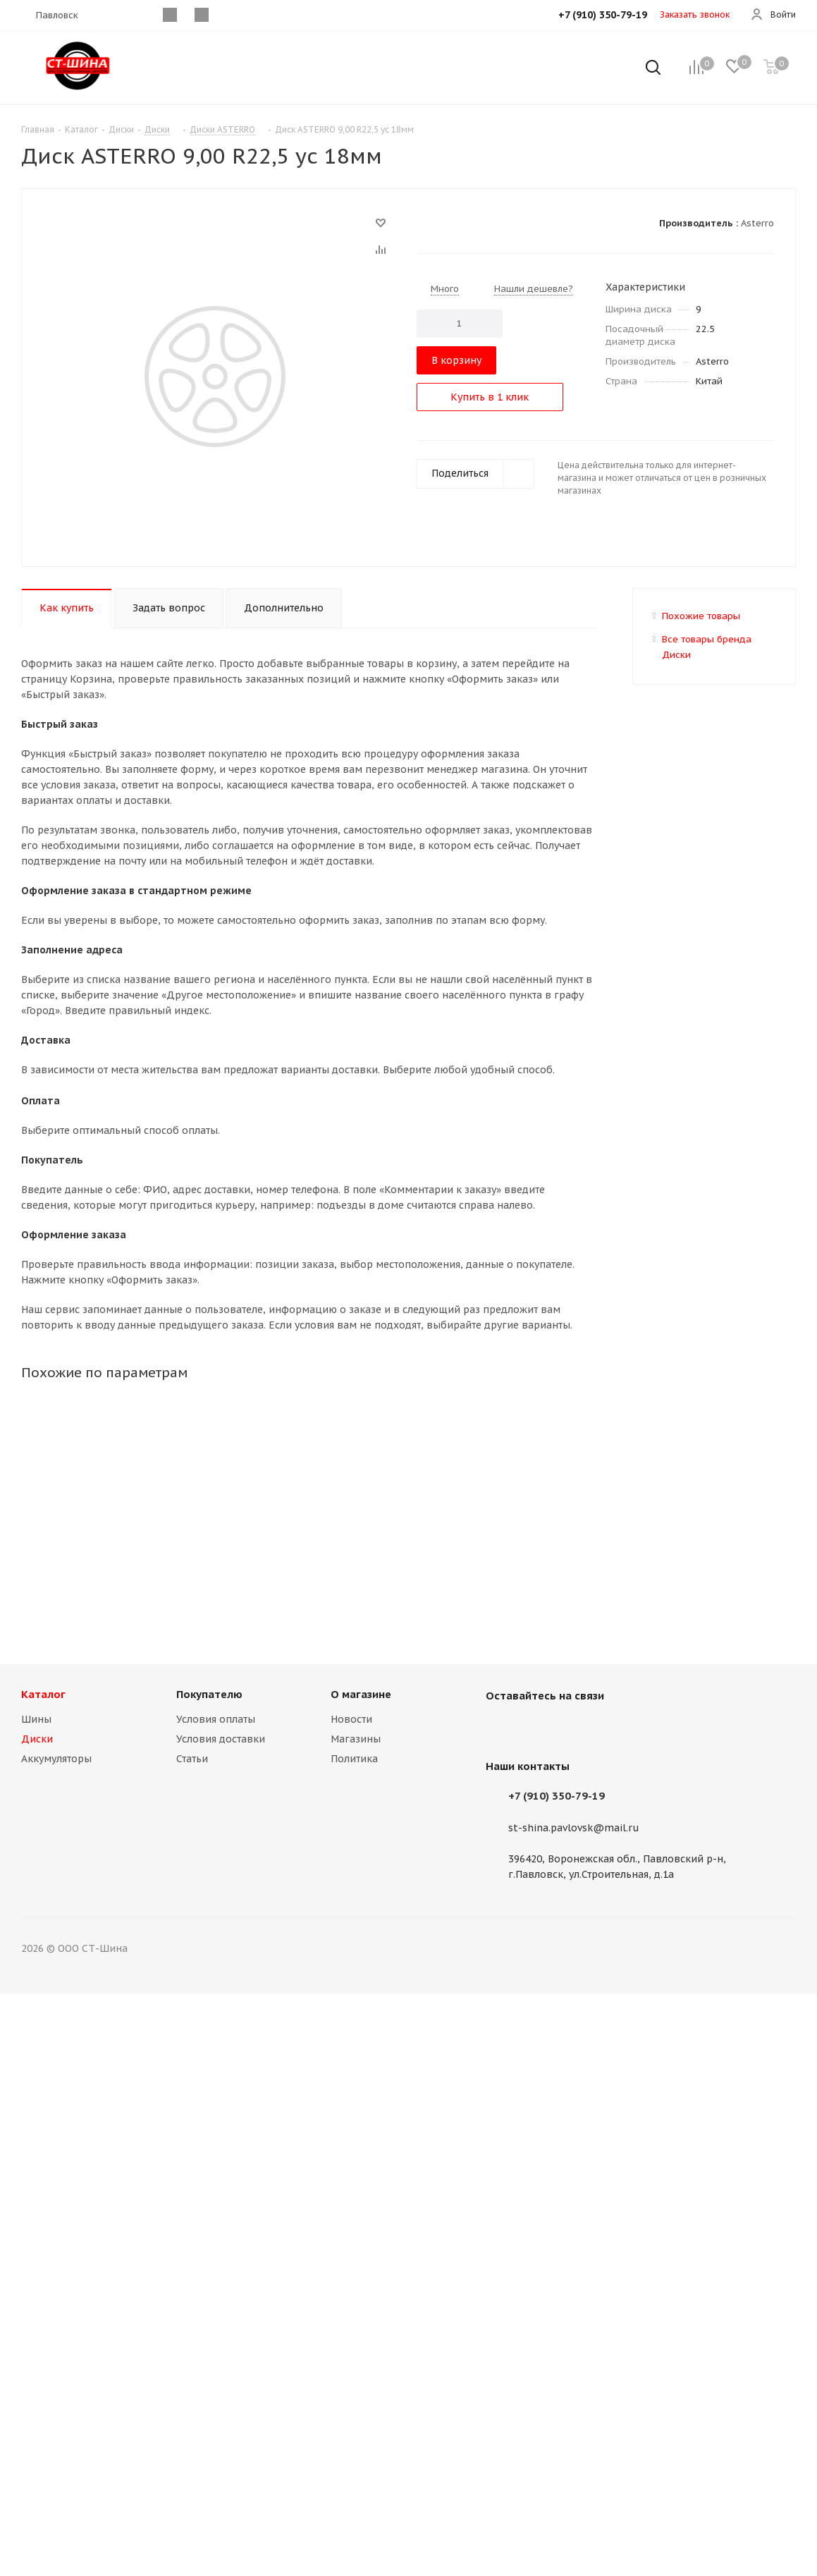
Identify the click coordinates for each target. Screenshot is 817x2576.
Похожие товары (701, 616)
